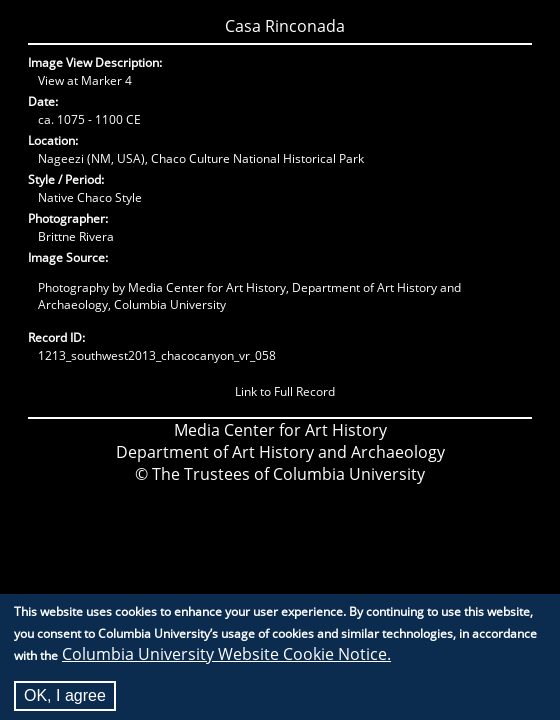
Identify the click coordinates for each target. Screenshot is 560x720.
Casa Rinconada (285, 26)
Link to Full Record (285, 391)
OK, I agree (65, 702)
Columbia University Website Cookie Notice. (226, 661)
